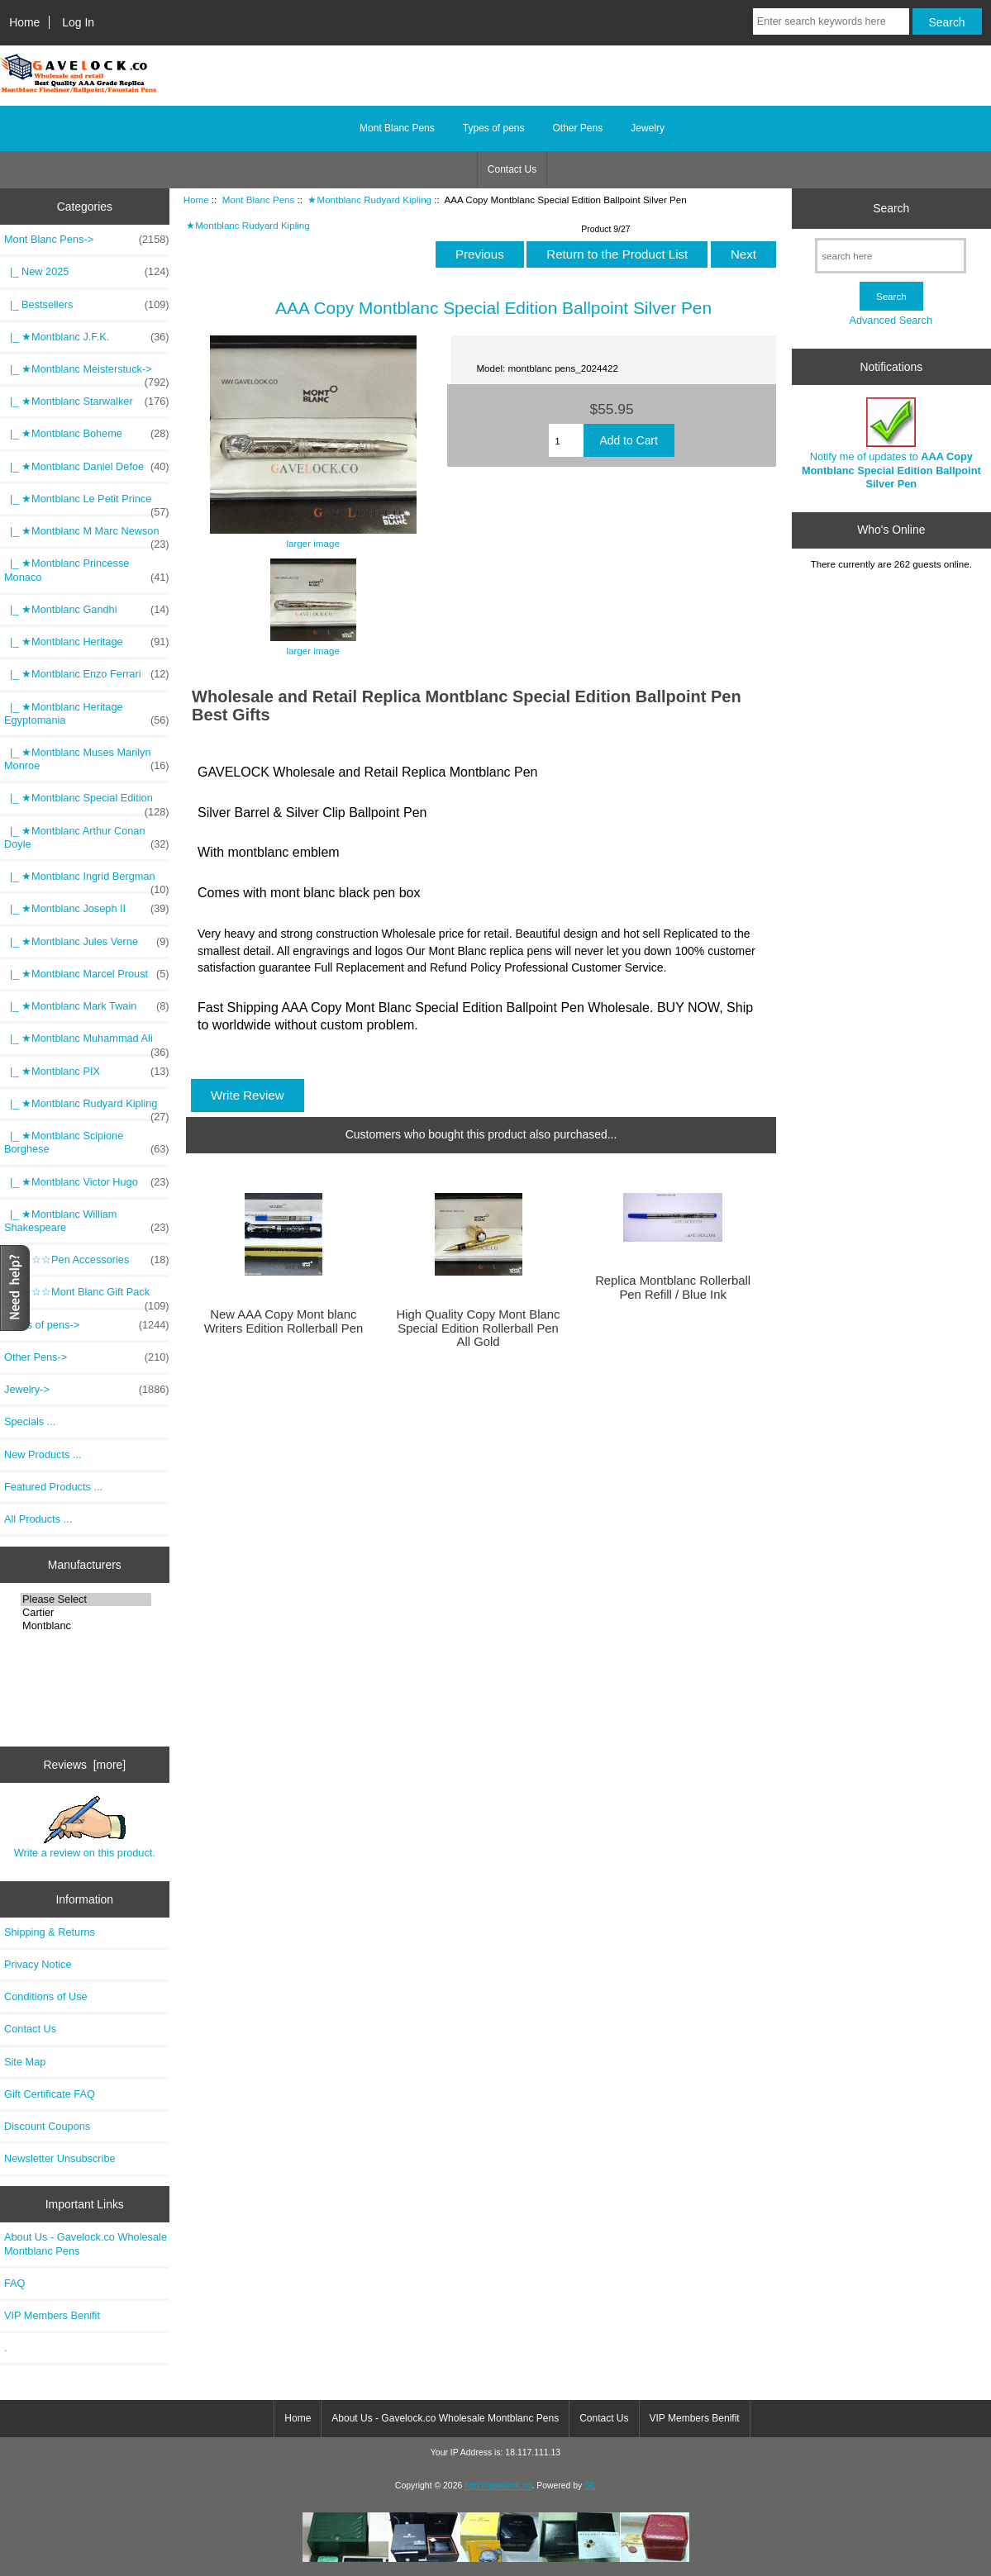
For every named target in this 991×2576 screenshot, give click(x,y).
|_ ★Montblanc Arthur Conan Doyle (86, 838)
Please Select (86, 1599)
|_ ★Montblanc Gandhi (86, 609)
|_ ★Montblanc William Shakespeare (86, 1221)
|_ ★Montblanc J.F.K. (86, 337)
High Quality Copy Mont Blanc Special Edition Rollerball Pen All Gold (478, 1327)
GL (590, 2485)
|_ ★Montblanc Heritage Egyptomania (86, 714)
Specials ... (29, 1421)
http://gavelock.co (498, 2485)
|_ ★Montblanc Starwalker (86, 401)
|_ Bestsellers (86, 304)
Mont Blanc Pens (258, 199)
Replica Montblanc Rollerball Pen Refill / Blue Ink (672, 1287)
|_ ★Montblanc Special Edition (86, 802)
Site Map (24, 2062)
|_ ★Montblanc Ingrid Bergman (86, 880)
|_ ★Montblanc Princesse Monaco (86, 570)
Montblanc (86, 1626)
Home (24, 22)
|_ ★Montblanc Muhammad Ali (86, 1042)
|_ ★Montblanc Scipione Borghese (86, 1142)
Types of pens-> (86, 1325)
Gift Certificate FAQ (49, 2094)
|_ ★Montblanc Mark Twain (86, 1006)
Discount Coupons (47, 2126)
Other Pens (578, 128)
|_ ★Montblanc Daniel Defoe (86, 466)
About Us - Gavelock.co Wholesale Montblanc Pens (85, 2243)
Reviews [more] (84, 1764)
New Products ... (43, 1454)
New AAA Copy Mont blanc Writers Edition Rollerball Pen (284, 1321)
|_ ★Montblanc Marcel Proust (86, 974)
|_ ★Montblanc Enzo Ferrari (86, 674)
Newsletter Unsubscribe (60, 2158)
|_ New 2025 (86, 271)
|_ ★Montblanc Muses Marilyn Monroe (86, 759)
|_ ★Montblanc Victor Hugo (86, 1182)
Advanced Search (890, 320)
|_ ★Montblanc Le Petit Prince (86, 503)
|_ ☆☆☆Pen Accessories (86, 1260)
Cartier (86, 1612)
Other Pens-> (86, 1357)
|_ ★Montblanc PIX (86, 1071)
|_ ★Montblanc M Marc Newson (86, 535)
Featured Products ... (53, 1486)
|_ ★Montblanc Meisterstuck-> (86, 373)
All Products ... (38, 1519)
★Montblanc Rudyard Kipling (369, 199)
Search (891, 208)
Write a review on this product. (84, 1827)
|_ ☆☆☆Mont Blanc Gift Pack (86, 1296)
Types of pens (494, 128)
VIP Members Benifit (52, 2315)
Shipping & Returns (49, 1932)
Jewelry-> (86, 1389)
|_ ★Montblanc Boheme (86, 433)
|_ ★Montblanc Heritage (86, 642)
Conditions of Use (46, 1996)
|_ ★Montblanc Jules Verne (86, 941)
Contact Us (512, 169)
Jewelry (648, 128)
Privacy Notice (37, 1964)
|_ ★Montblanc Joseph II (86, 908)
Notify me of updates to (891, 443)
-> (86, 239)
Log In (78, 22)
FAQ (15, 2283)
